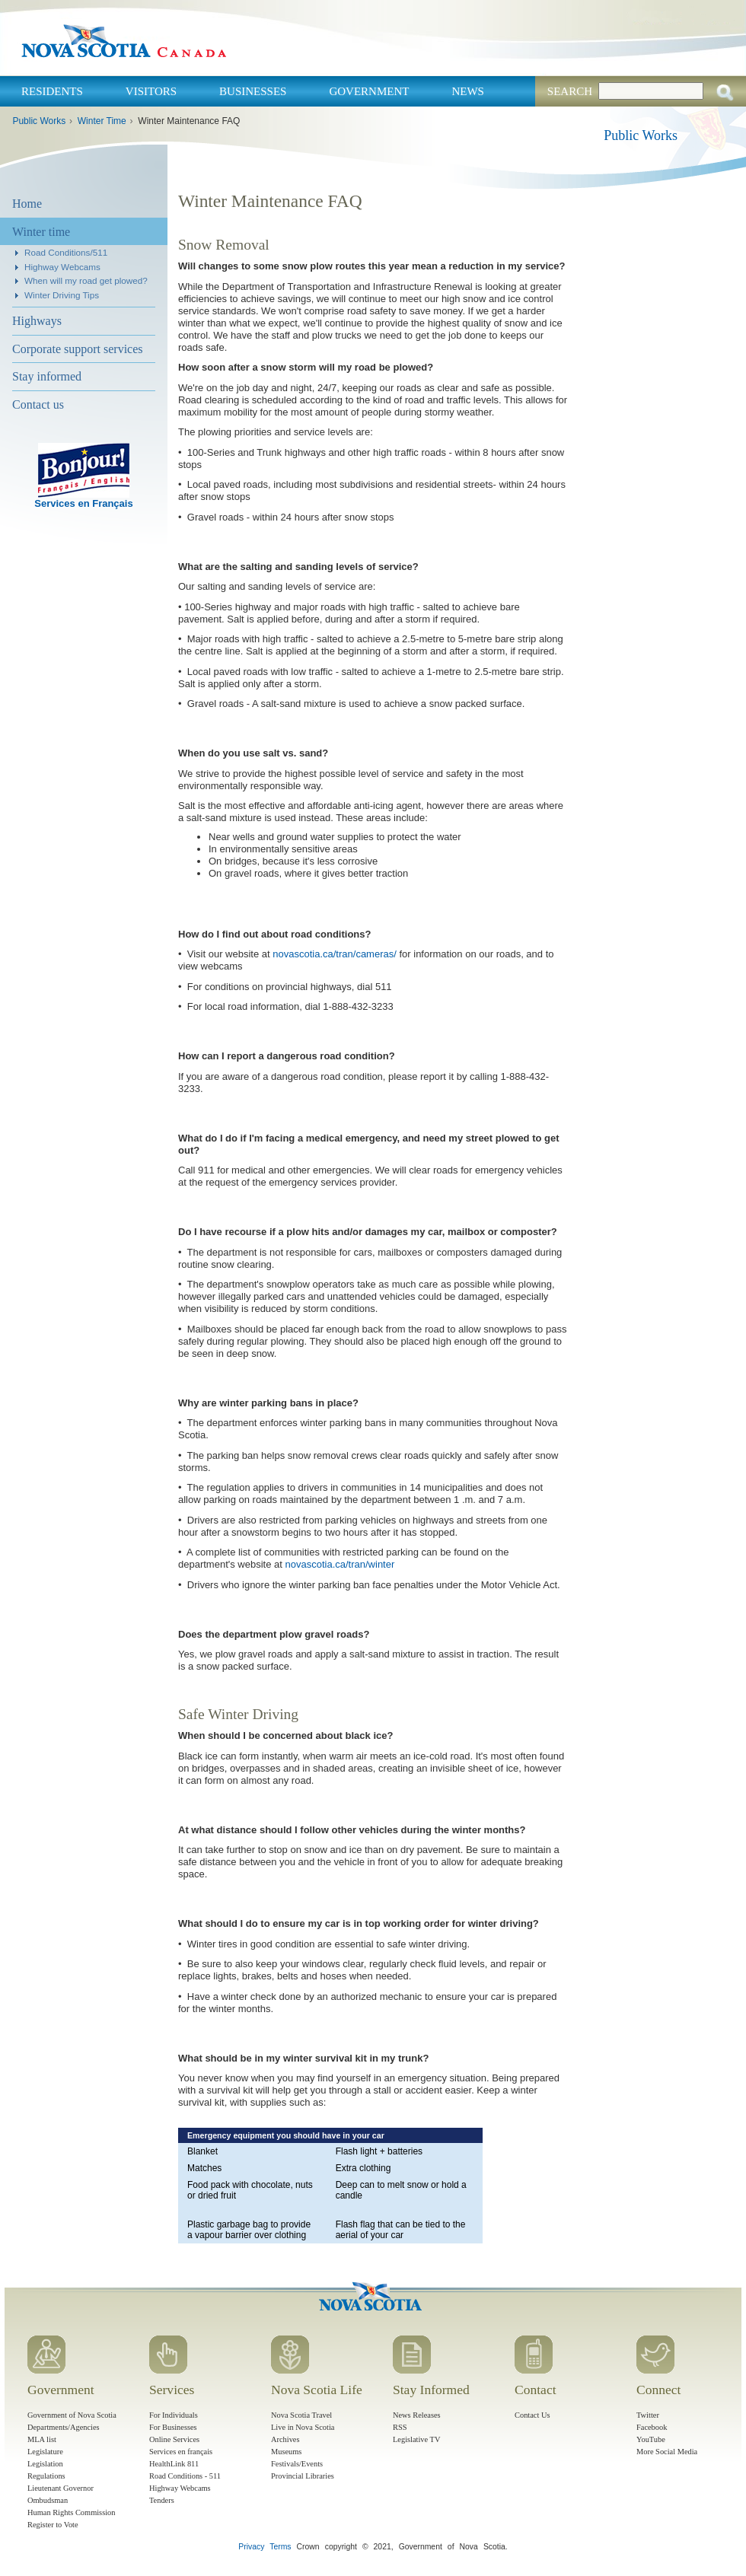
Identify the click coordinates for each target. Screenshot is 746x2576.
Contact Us (532, 2415)
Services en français (180, 2451)
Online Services (174, 2439)
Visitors (151, 91)
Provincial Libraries (302, 2476)
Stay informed (46, 376)
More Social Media (666, 2451)
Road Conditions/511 (65, 252)
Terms (280, 2547)
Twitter (647, 2415)
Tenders (161, 2500)
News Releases (417, 2415)
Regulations (46, 2476)
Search (569, 91)
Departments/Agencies (63, 2427)
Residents (52, 91)
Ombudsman (47, 2500)
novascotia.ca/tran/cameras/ (335, 954)
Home (27, 203)
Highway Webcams (62, 267)
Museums (286, 2451)
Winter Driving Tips (61, 295)
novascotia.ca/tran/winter (340, 1564)
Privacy (251, 2547)
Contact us (38, 404)
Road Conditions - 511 (185, 2476)
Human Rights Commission (71, 2512)
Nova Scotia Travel (301, 2415)
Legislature (45, 2451)
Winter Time (102, 121)
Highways (37, 320)
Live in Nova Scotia (302, 2427)
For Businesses (173, 2427)
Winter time (41, 231)
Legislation (45, 2464)
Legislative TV (416, 2439)
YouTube (650, 2439)
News (467, 91)
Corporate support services (77, 348)
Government (369, 91)
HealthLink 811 (174, 2464)
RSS (400, 2427)
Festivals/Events (297, 2464)
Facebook (651, 2427)
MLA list (41, 2439)
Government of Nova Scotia (71, 2415)
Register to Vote (52, 2524)
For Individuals (173, 2415)
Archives (285, 2439)
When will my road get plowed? (86, 280)
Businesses (252, 91)
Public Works (38, 121)
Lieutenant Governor (60, 2488)
